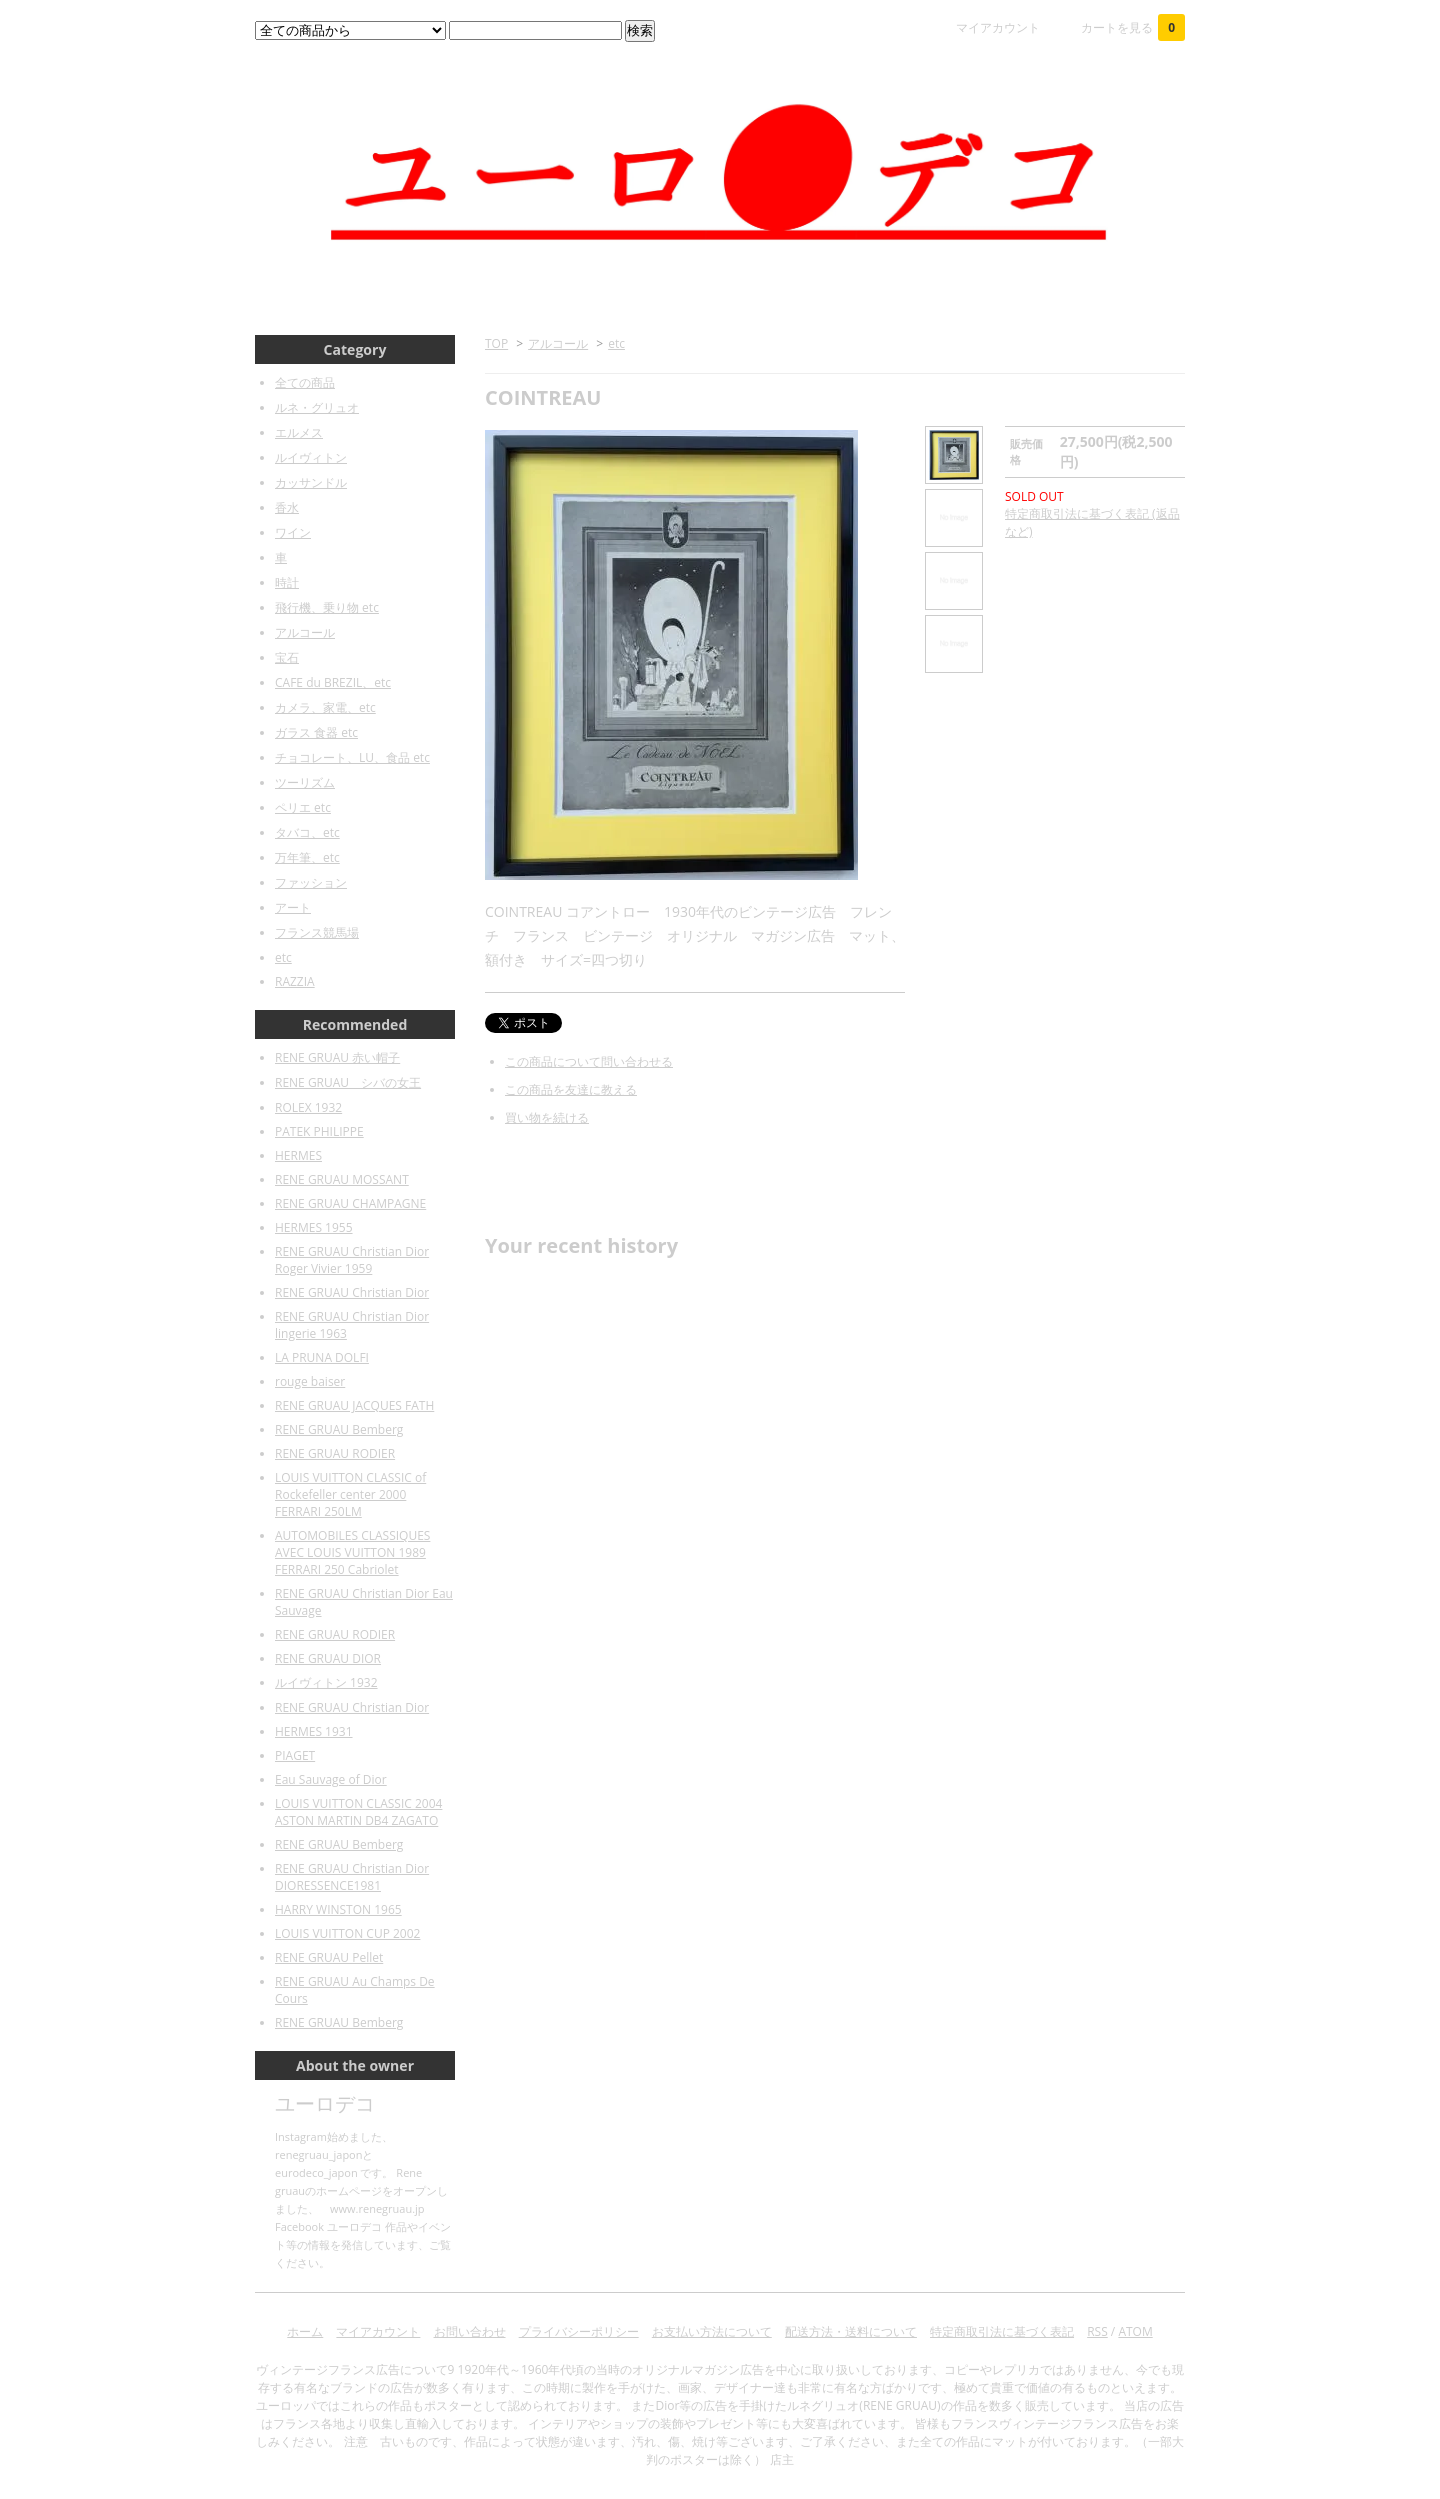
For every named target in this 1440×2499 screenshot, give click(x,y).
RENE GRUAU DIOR (328, 1658)
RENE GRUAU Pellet (329, 1957)
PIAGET (295, 1755)
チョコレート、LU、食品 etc (352, 757)
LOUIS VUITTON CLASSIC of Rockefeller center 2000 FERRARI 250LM (350, 1494)
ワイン (293, 532)
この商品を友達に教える (571, 1089)
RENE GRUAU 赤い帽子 (337, 1057)
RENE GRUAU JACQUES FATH (354, 1405)
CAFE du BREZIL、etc (333, 682)
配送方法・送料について (851, 2331)
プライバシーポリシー (579, 2331)
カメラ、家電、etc (325, 707)
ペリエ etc (303, 807)
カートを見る (1133, 27)
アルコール (558, 343)
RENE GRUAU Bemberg (339, 1429)
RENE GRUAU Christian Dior (352, 1292)
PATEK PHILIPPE (319, 1131)
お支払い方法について (712, 2331)
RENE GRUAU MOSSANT (342, 1179)
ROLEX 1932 (308, 1107)
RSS (1097, 2331)
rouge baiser (310, 1381)
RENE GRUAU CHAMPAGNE (350, 1203)
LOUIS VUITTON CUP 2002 (347, 1933)
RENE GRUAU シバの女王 (348, 1082)
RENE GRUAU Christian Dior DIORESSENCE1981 (352, 1877)
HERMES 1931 (314, 1731)
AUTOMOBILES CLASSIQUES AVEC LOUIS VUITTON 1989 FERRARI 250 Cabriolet (352, 1552)
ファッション (311, 882)
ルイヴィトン (311, 457)
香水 (287, 507)
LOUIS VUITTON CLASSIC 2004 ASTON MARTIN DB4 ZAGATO (358, 1812)
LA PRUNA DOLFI (322, 1357)
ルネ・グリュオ (317, 407)
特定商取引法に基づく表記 (1002, 2331)
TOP (496, 343)
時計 (287, 582)
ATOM (1135, 2331)
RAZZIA (295, 981)
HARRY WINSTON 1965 (338, 1909)
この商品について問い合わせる (589, 1061)
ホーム (305, 2331)
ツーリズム (305, 782)
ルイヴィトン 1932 (326, 1682)
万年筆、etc (307, 857)
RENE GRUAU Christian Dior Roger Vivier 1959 (352, 1260)
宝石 (287, 657)
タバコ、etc (307, 832)
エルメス (299, 432)
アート (293, 907)
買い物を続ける (547, 1117)
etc (616, 343)
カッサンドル (311, 482)
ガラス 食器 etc (316, 732)
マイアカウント (998, 27)
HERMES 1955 (314, 1227)
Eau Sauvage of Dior (331, 1779)
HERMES (298, 1155)
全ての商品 (305, 382)
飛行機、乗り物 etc (327, 607)
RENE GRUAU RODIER (335, 1453)
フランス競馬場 (317, 932)
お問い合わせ (470, 2331)
